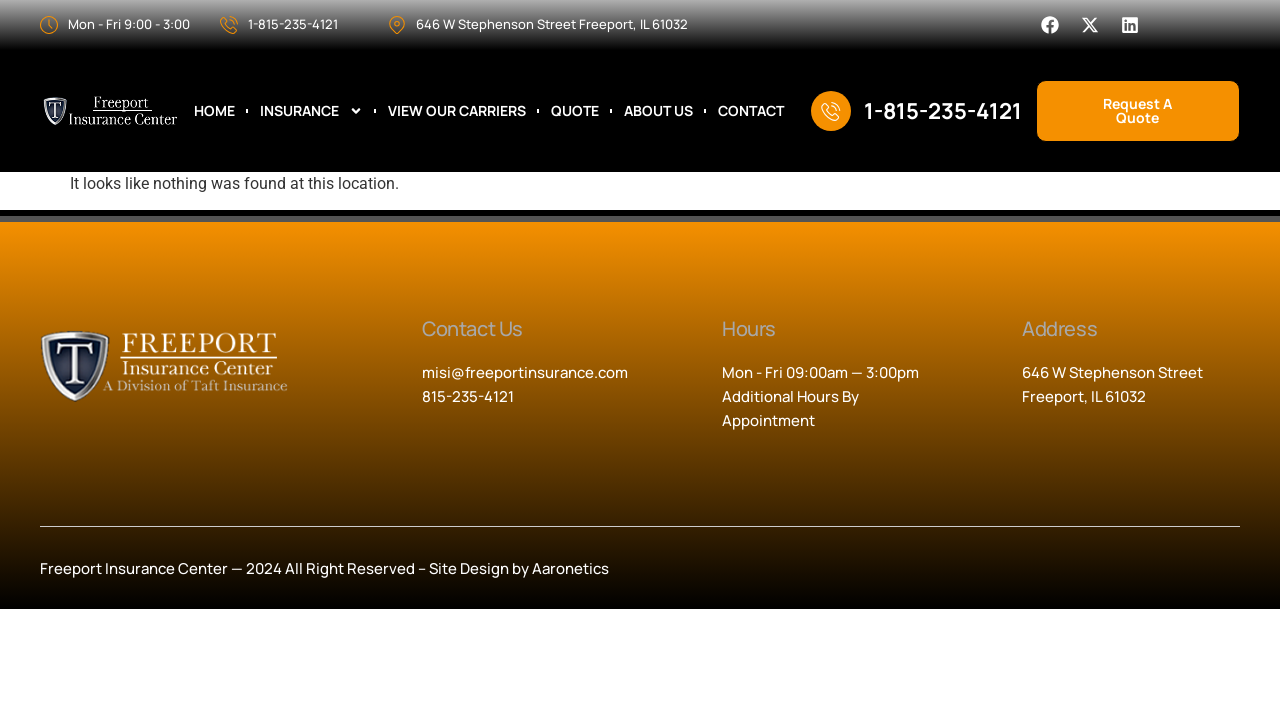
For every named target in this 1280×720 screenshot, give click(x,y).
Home (214, 111)
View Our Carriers (457, 111)
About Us (658, 111)
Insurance (311, 111)
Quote (575, 111)
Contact (751, 111)
